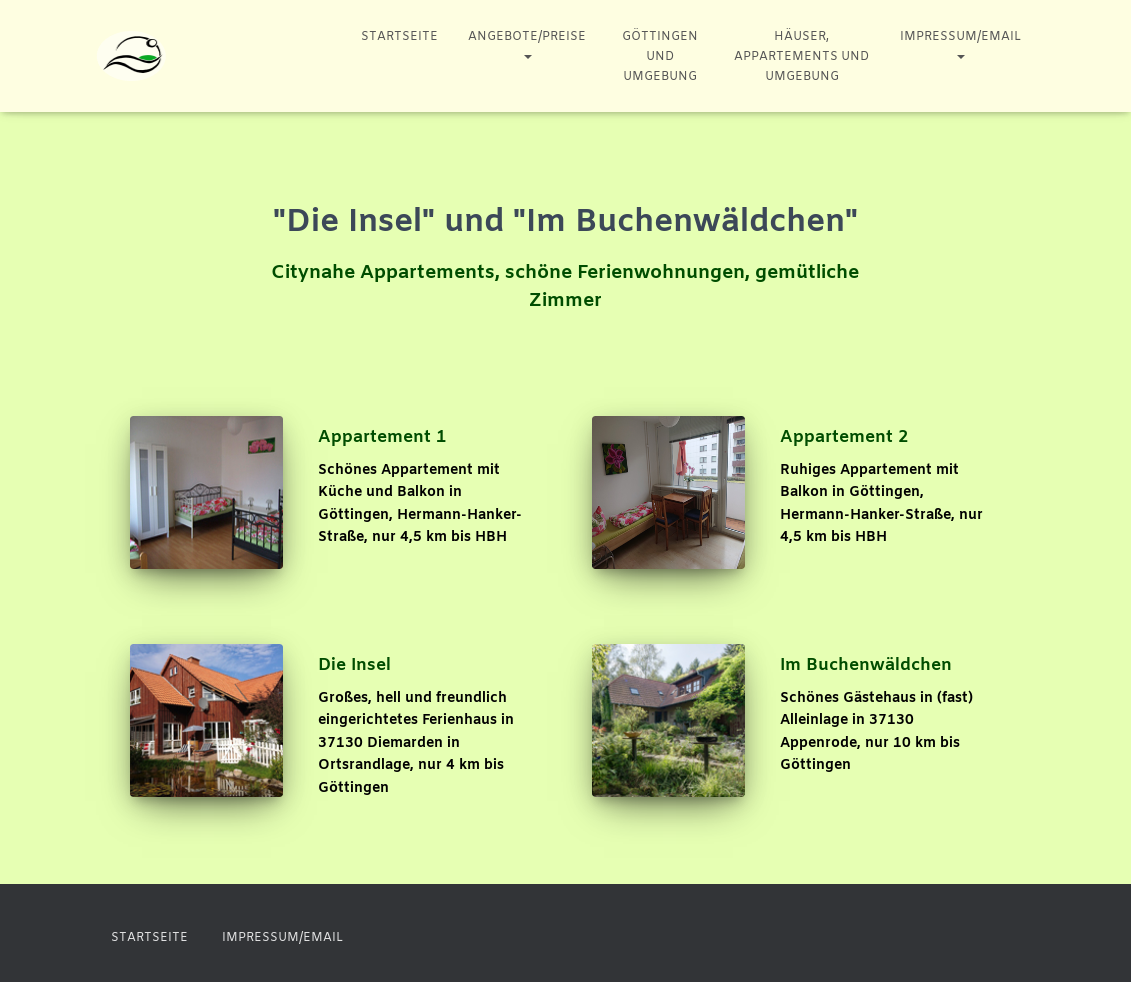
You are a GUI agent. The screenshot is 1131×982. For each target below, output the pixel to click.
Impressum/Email (960, 47)
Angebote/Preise (527, 47)
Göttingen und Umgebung (660, 57)
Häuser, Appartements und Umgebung (801, 57)
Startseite (399, 37)
